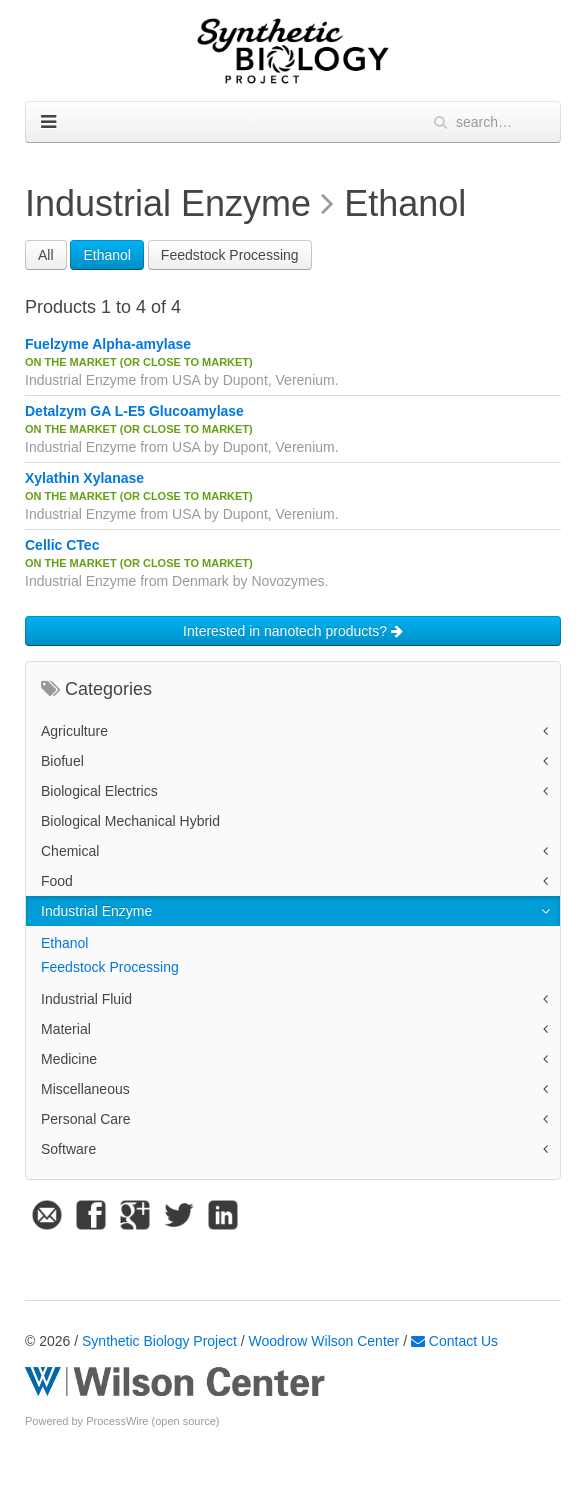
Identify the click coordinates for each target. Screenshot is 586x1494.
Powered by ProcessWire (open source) (122, 1421)
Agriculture (74, 731)
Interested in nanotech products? (293, 631)
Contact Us (454, 1341)
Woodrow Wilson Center (324, 1341)
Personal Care (86, 1119)
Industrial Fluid (86, 999)
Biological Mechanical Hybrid (130, 821)
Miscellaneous (85, 1089)
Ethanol (106, 255)
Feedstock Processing (230, 255)
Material (66, 1029)
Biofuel (62, 761)
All (46, 255)
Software (68, 1149)
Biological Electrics (99, 791)
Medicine (69, 1059)
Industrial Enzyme (96, 911)
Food (57, 881)
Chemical (70, 851)
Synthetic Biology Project (159, 1341)
